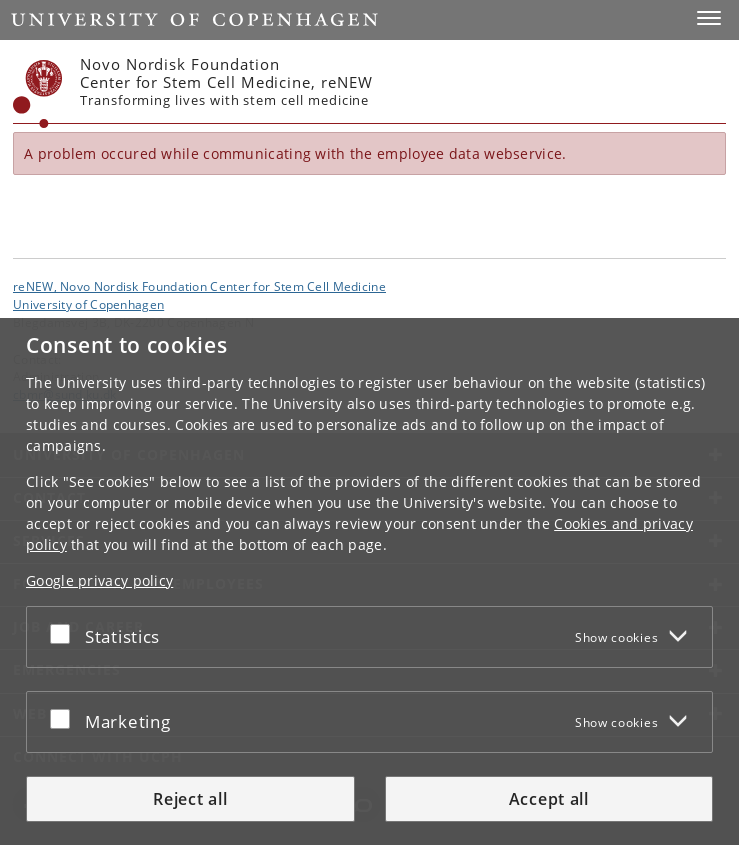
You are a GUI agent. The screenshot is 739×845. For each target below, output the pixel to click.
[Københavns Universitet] (38, 94)
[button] (709, 18)
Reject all (190, 799)
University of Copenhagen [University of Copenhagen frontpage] (88, 304)
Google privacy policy (99, 580)
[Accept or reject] (65, 633)
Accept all (549, 799)
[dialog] (369, 581)
